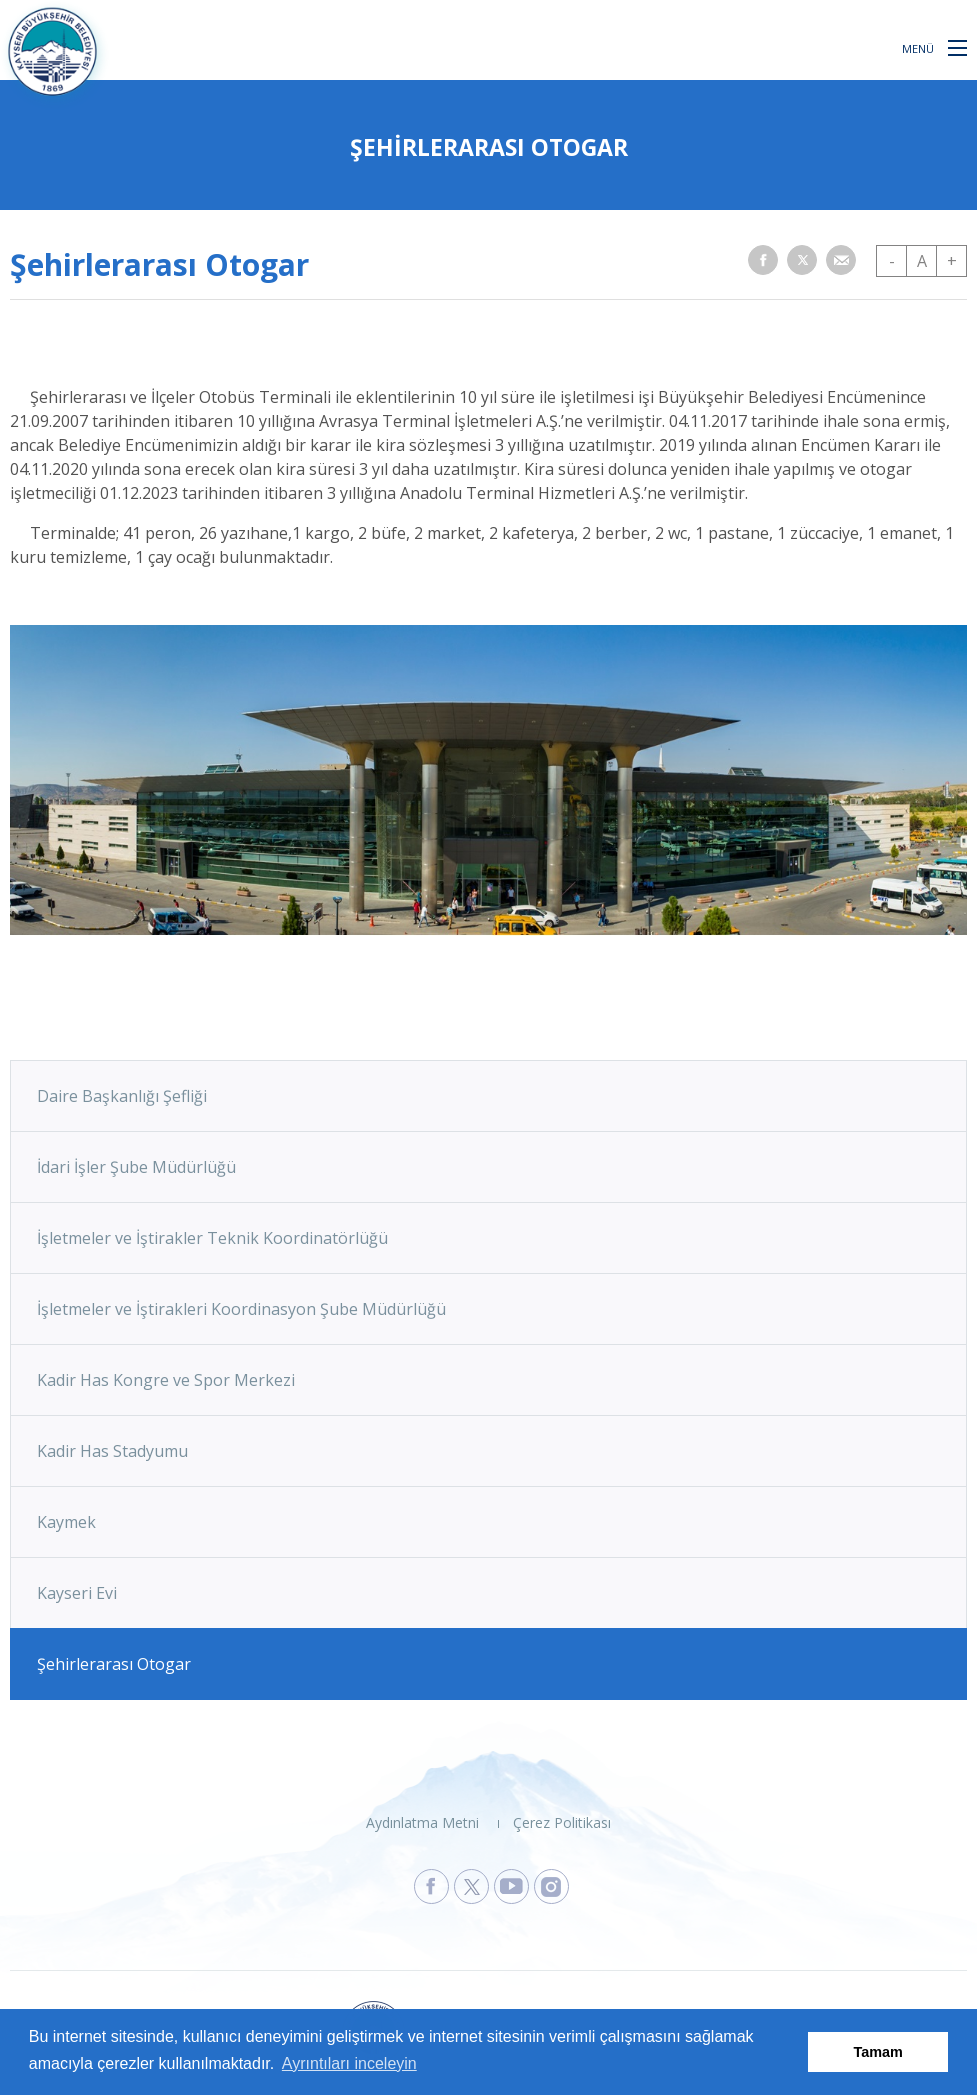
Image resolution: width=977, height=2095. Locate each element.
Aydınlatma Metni (422, 1822)
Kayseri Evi (77, 1593)
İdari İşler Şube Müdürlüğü (136, 1167)
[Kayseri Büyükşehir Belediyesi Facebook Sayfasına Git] (431, 1886)
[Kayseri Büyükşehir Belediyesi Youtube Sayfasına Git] (511, 1886)
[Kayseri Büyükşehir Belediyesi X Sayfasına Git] (471, 1886)
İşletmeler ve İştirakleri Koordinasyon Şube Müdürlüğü (241, 1309)
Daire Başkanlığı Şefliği (122, 1096)
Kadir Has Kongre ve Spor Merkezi (166, 1380)
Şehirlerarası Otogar (114, 1664)
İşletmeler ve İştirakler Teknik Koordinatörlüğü (212, 1238)
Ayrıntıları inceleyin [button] (349, 2063)
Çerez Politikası (562, 1822)
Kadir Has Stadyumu (112, 1451)
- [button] (892, 261)
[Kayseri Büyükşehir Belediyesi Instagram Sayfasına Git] (551, 1886)
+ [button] (952, 261)
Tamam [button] (878, 2052)
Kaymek (66, 1522)
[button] (957, 47)
